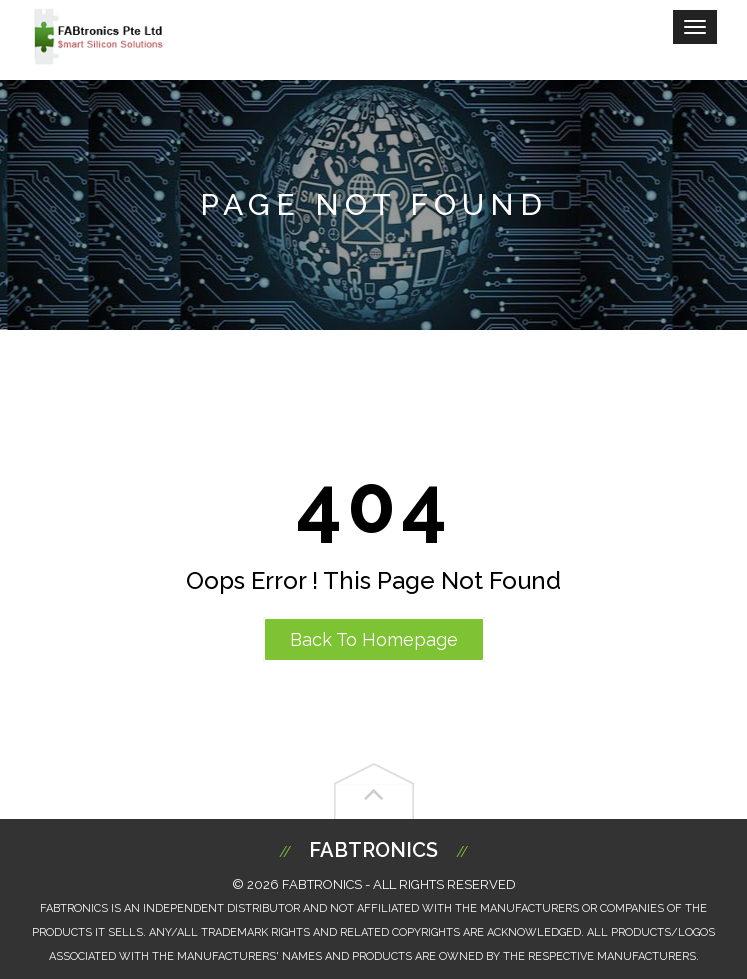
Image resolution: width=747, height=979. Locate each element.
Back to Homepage (374, 639)
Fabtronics (373, 850)
